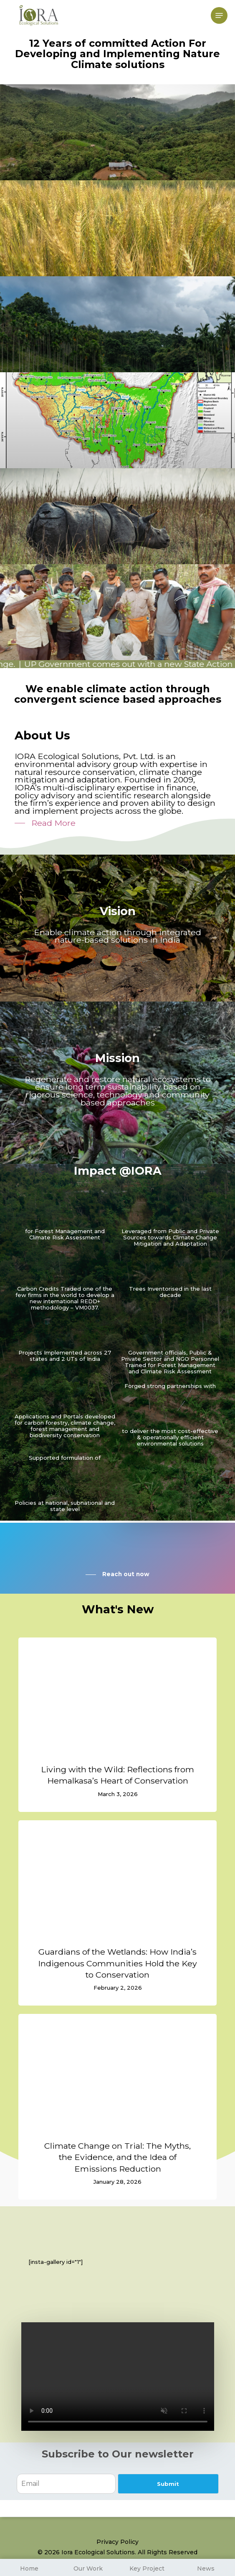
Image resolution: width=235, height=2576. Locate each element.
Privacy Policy (117, 2542)
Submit (168, 2483)
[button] (219, 15)
